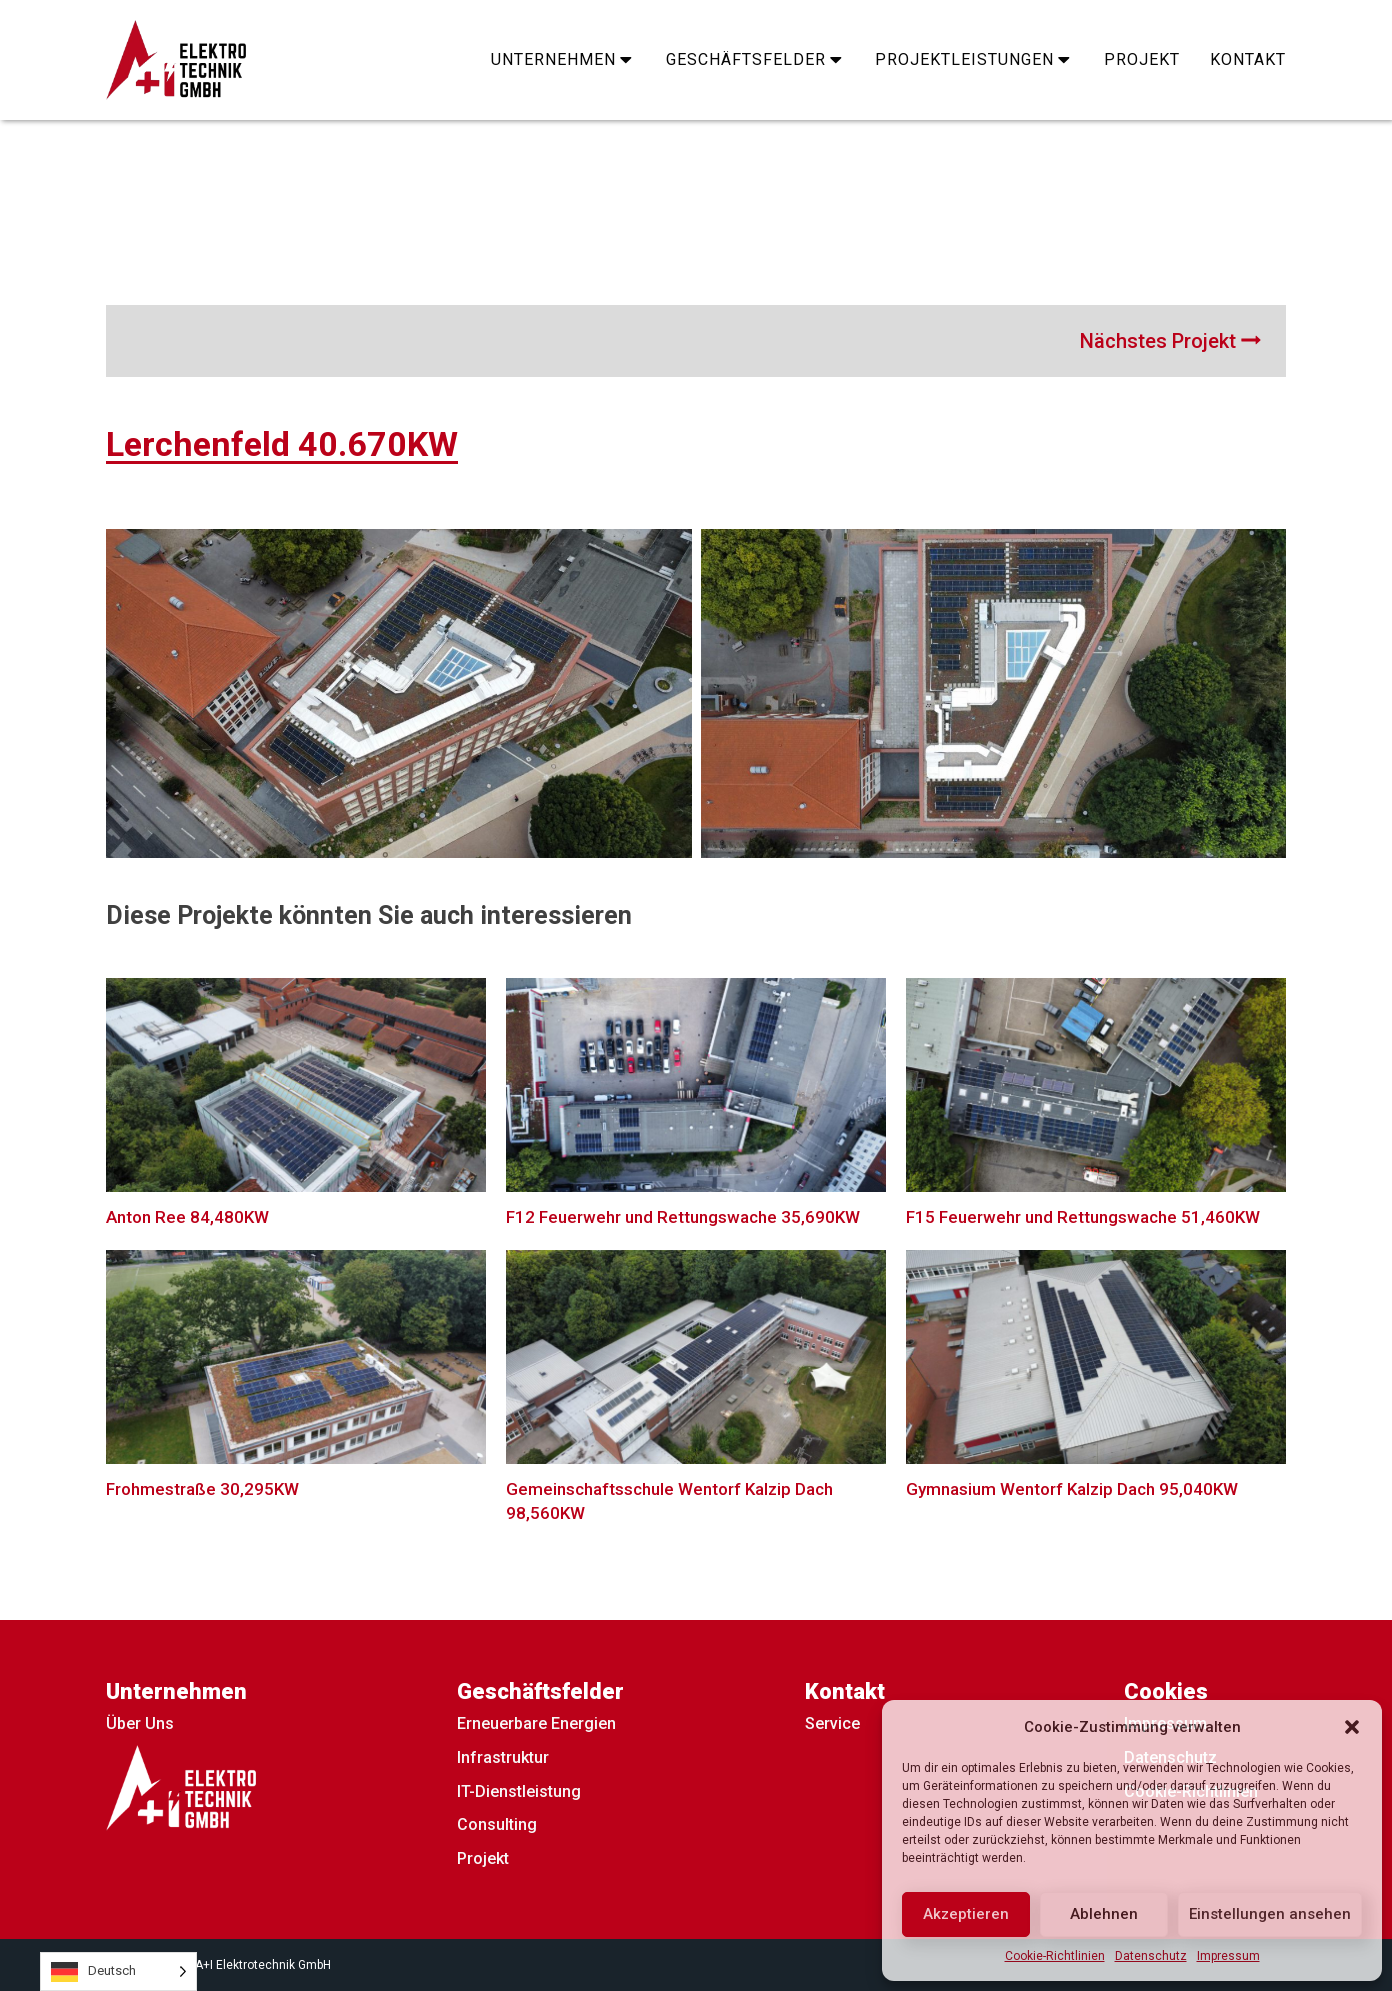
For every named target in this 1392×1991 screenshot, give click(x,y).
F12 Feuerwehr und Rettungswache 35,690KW (683, 1217)
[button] (1352, 1727)
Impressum (1228, 1956)
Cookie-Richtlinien (1055, 1956)
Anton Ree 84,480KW (187, 1217)
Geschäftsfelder (756, 60)
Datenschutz (1151, 1956)
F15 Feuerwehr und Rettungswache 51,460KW (1083, 1217)
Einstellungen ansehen (1270, 1914)
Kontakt (1248, 59)
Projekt (1142, 59)
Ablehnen (1104, 1914)
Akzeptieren (966, 1914)
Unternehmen (563, 60)
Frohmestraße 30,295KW (202, 1489)
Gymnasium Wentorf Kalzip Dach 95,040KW (1072, 1489)
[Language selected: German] (118, 1971)
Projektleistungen (974, 60)
